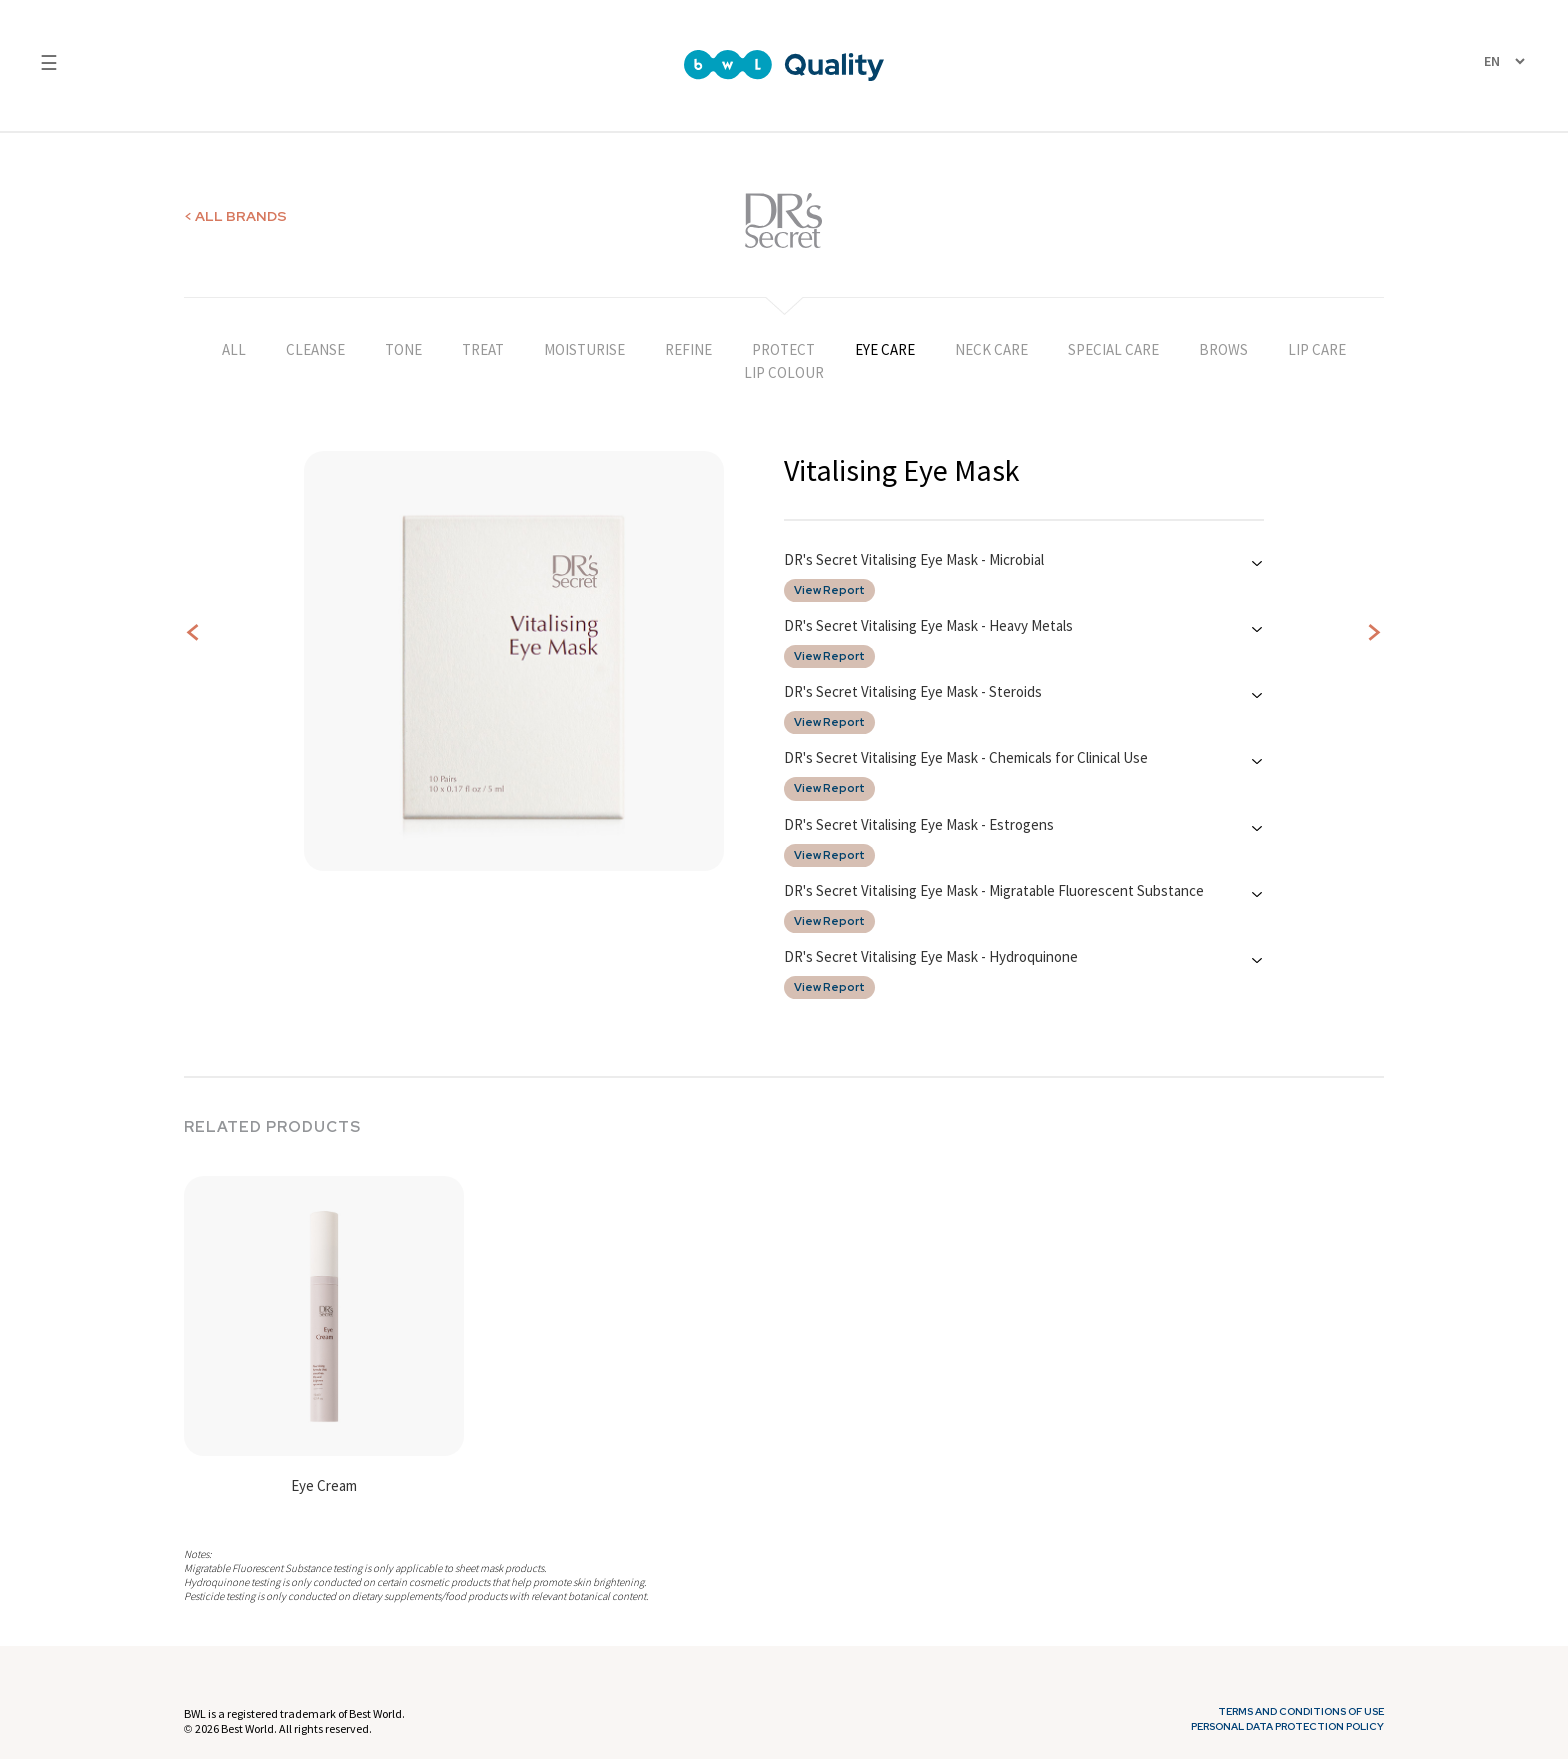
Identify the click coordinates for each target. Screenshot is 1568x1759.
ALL (234, 349)
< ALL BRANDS (235, 216)
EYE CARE (885, 349)
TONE (403, 349)
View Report (829, 590)
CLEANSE (315, 349)
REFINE (688, 349)
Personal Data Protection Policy (1287, 1727)
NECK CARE (991, 349)
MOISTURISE (584, 349)
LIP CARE (1317, 349)
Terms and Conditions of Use (1301, 1712)
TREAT (483, 349)
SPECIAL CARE (1113, 349)
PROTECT (783, 349)
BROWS (1223, 349)
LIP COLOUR (784, 372)
